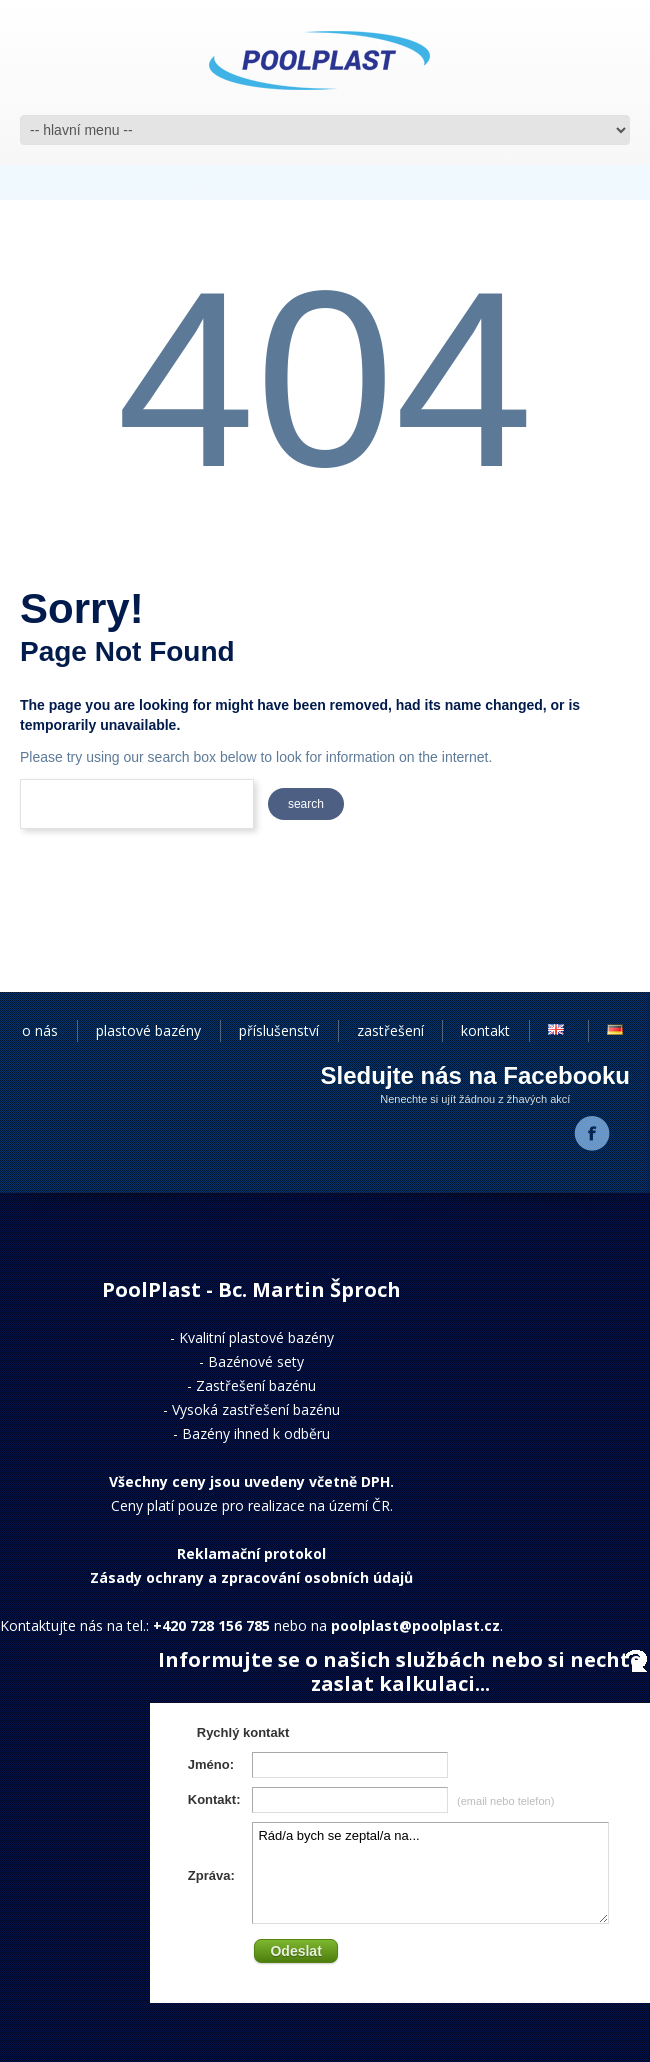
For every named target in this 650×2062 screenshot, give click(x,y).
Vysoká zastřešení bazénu (256, 1409)
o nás (40, 1030)
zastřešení (390, 1030)
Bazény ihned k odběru (256, 1433)
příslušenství (279, 1030)
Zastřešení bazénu (256, 1385)
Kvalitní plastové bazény (256, 1337)
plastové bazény (148, 1030)
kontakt (485, 1030)
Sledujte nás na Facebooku (475, 1075)
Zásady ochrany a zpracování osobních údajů (251, 1577)
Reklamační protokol (251, 1553)
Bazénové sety (256, 1361)
